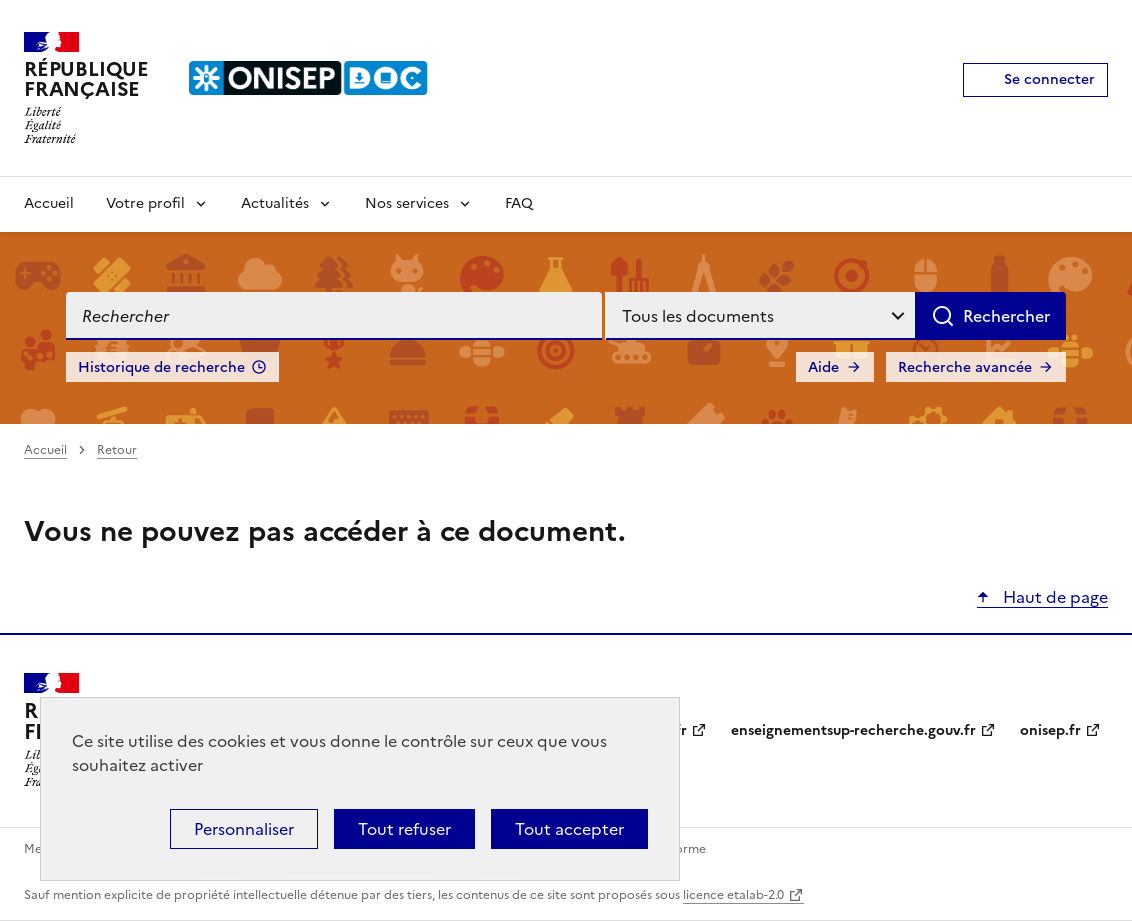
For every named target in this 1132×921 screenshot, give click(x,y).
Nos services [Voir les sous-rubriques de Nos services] (407, 203)
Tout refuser (404, 829)
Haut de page (1053, 597)
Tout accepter (569, 829)
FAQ (519, 203)
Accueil (49, 203)
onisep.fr (1050, 730)
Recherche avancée (965, 367)
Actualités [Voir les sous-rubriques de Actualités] (275, 203)
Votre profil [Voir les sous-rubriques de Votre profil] (145, 203)
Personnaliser (244, 829)
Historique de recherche (161, 367)
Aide (823, 367)
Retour (117, 450)
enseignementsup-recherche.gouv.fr (853, 730)
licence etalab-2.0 (733, 895)
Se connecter (1049, 79)
